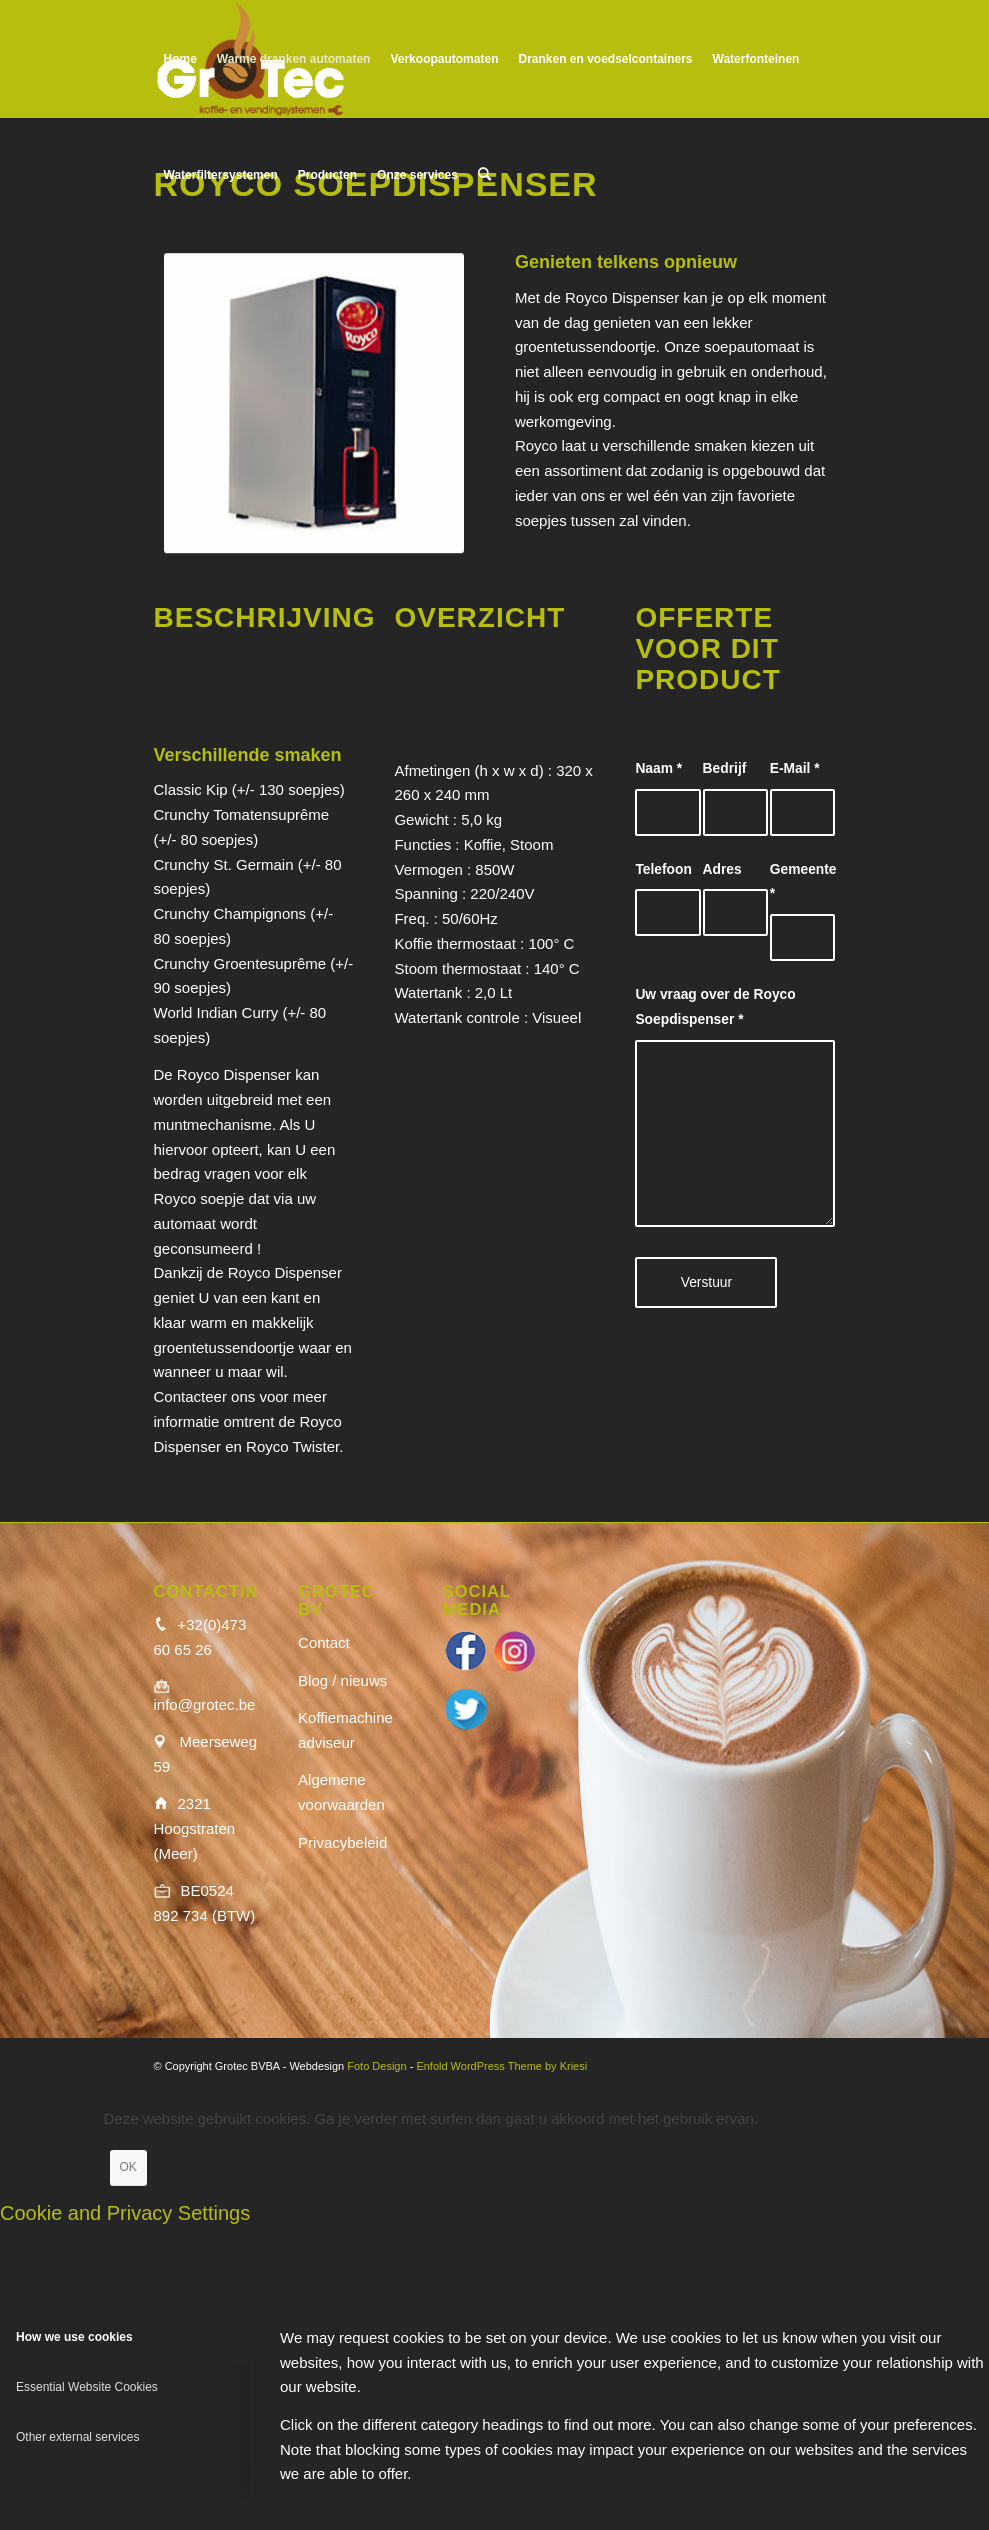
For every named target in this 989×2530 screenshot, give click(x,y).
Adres (722, 869)
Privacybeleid (342, 1842)
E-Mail (795, 768)
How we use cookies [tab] (74, 2337)
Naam (658, 768)
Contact (324, 1642)
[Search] (484, 175)
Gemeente (802, 882)
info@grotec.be (205, 1704)
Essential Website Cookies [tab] (87, 2387)
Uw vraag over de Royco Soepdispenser (715, 1007)
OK (128, 2167)
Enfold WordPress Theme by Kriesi (501, 2066)
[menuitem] (180, 59)
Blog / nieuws (342, 1680)
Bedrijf (725, 768)
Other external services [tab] (77, 2437)
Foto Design (376, 2066)
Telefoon (663, 869)
